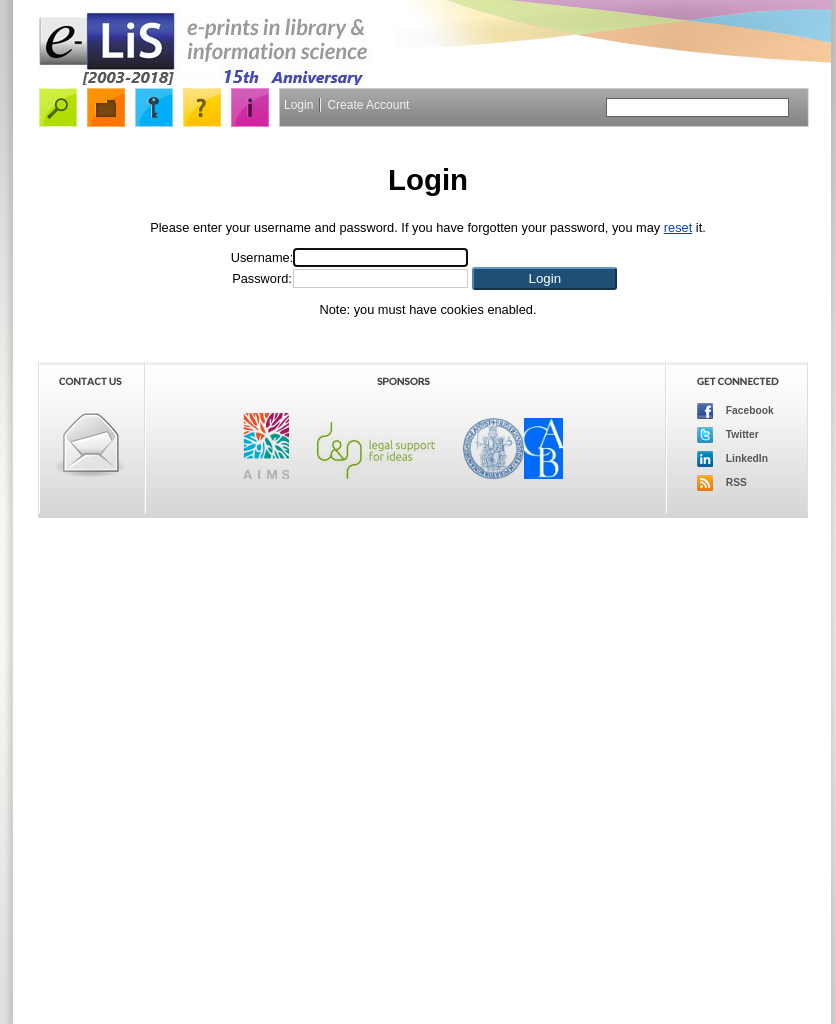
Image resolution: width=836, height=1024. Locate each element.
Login (298, 105)
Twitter (728, 435)
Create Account (368, 105)
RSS (722, 483)
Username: (262, 257)
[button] (544, 278)
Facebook (735, 411)
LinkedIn (732, 459)
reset (678, 227)
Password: (262, 278)
